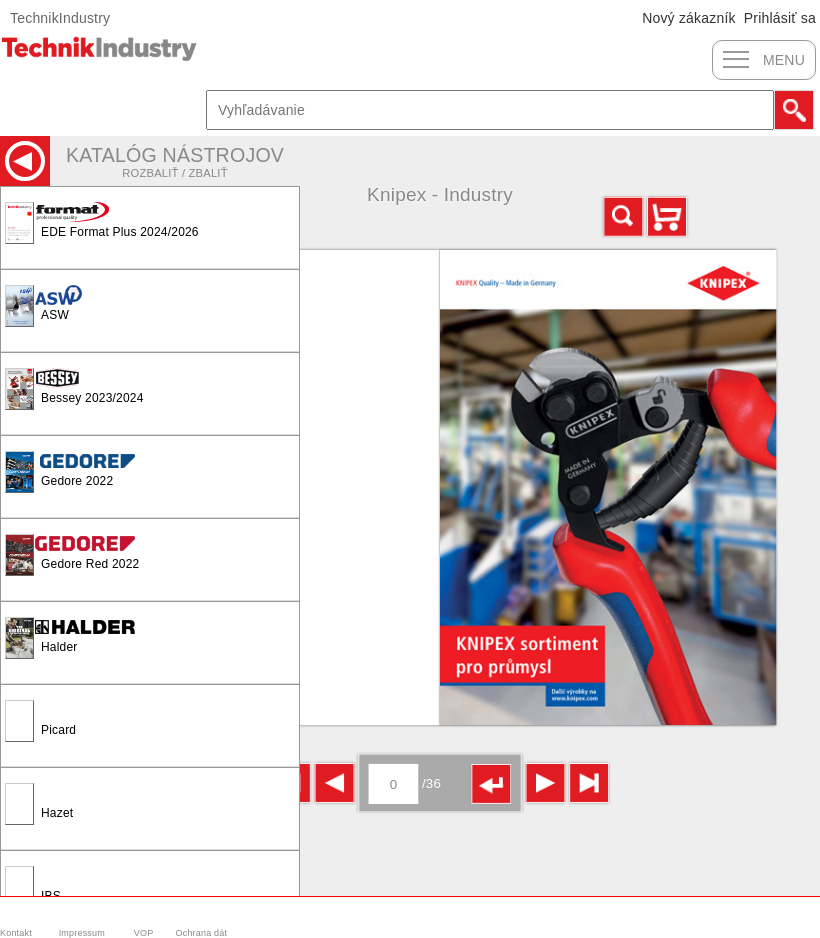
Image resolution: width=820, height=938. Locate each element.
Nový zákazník (689, 18)
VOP (144, 933)
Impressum (82, 933)
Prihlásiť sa (780, 18)
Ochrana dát (202, 933)
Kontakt (16, 933)
